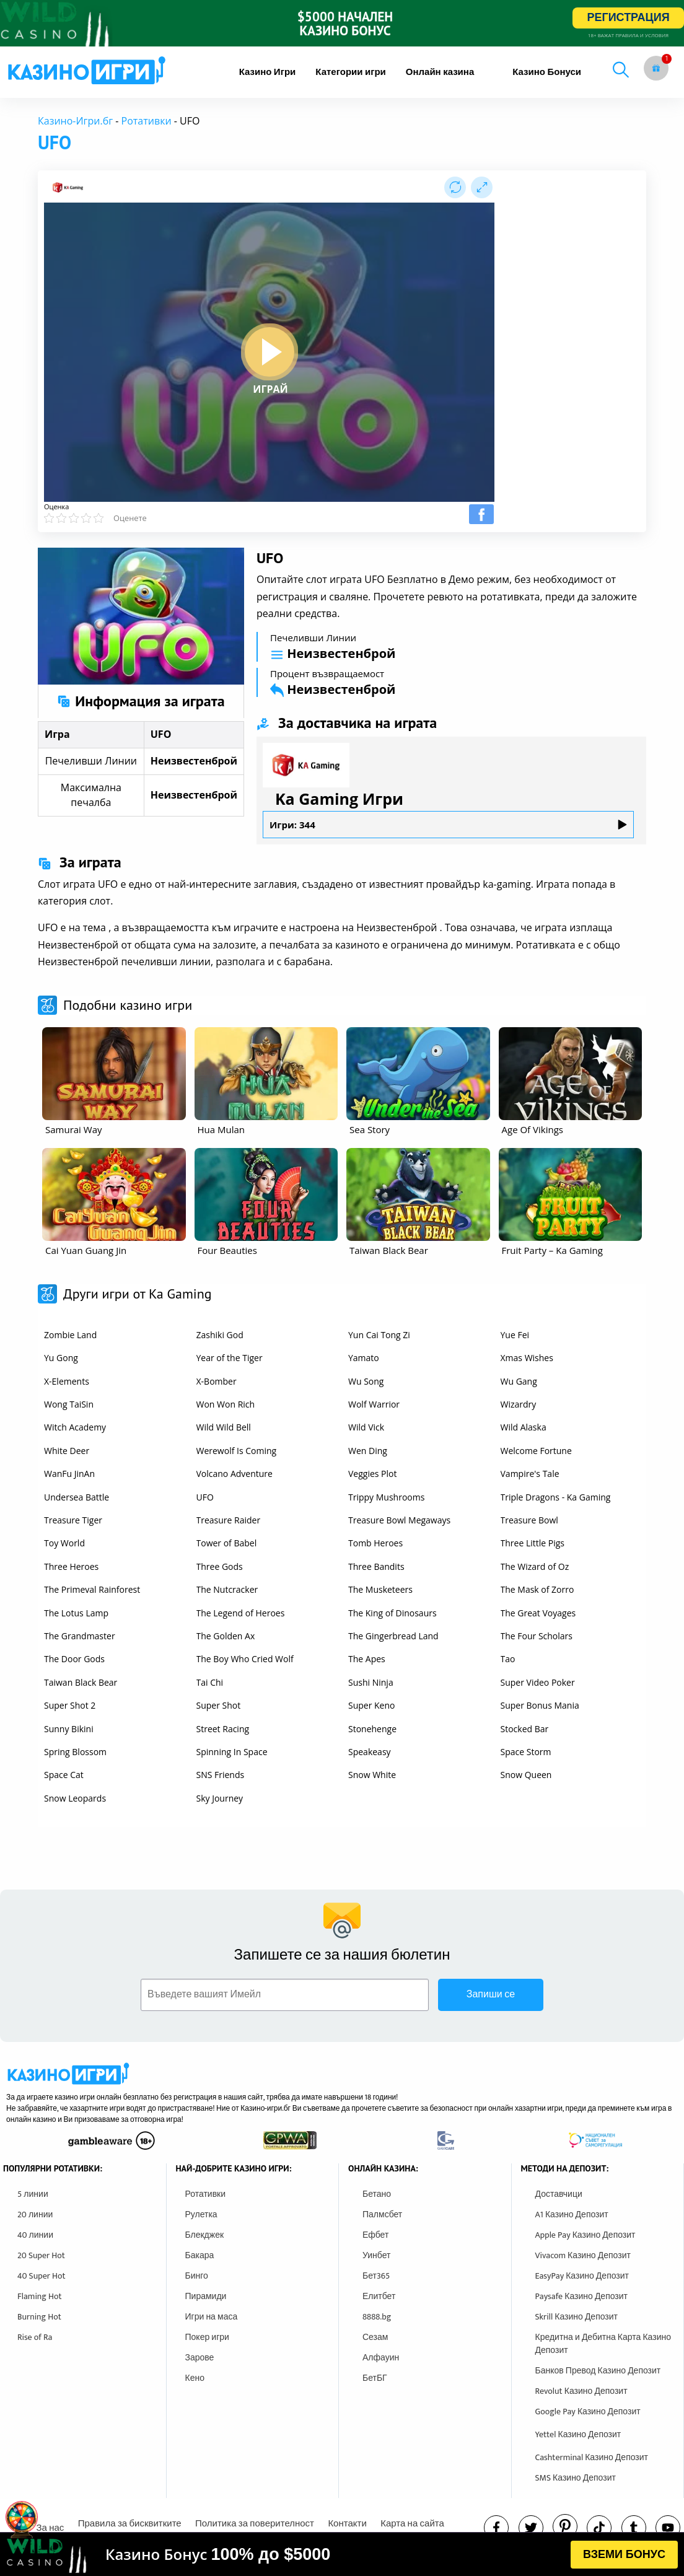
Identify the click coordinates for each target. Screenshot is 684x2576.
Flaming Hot (39, 2296)
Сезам (375, 2337)
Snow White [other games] (372, 1775)
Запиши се (491, 1994)
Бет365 (376, 2275)
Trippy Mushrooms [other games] (386, 1497)
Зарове (199, 2357)
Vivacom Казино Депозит (583, 2255)
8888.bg (376, 2316)
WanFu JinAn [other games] (69, 1473)
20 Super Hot (41, 2255)
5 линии (32, 2194)
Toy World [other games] (64, 1543)
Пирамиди (206, 2296)
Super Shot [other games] (218, 1705)
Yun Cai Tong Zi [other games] (379, 1335)
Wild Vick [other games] (366, 1427)
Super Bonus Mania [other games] (540, 1705)
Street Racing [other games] (223, 1729)
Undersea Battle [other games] (76, 1497)
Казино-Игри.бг (75, 121)
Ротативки (146, 121)
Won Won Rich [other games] (225, 1404)
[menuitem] (267, 72)
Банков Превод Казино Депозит (598, 2370)
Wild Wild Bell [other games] (223, 1427)
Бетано (376, 2194)
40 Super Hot (41, 2275)
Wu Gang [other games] (519, 1381)
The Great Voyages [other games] (538, 1613)
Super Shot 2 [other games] (69, 1705)
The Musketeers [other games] (380, 1589)
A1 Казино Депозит (571, 2214)
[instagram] (599, 2527)
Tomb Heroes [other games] (375, 1543)
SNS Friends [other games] (220, 1775)
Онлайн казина (440, 72)
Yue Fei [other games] (515, 1335)
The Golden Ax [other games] (225, 1636)
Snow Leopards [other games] (75, 1798)
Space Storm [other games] (526, 1752)
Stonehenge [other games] (372, 1729)
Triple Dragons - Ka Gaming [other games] (556, 1497)
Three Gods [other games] (219, 1566)
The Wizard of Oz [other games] (535, 1566)
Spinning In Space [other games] (232, 1752)
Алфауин (380, 2357)
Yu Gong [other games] (61, 1358)
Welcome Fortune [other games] (536, 1451)
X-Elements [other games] (66, 1381)
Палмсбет (382, 2214)
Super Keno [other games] (371, 1705)
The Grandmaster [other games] (79, 1636)
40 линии (35, 2234)
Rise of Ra (34, 2337)
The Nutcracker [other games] (227, 1589)
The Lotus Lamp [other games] (76, 1613)
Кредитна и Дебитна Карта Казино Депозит (603, 2344)
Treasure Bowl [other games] (529, 1520)
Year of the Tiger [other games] (229, 1358)
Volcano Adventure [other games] (234, 1473)
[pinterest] (565, 2526)
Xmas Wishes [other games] (527, 1358)
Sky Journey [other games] (219, 1798)
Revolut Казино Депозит (581, 2391)
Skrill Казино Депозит (576, 2316)
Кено (194, 2378)
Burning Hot (39, 2316)
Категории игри (350, 72)
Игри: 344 (448, 824)
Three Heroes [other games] (71, 1566)
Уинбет (376, 2255)
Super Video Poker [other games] (538, 1682)
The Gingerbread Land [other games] (393, 1636)
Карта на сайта (412, 2523)
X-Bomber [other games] (216, 1381)
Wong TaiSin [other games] (69, 1404)
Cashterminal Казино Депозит (592, 2457)
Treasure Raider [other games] (228, 1520)
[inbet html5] (342, 23)
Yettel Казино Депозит (578, 2434)
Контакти (347, 2523)
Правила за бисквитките (130, 2523)
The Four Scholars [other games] (536, 1636)
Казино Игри (267, 72)
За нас (50, 2528)
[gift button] (656, 68)
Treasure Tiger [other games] (73, 1520)
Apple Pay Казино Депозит (585, 2234)
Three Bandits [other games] (376, 1566)
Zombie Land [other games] (70, 1335)
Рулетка (201, 2214)
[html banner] (342, 2554)
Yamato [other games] (363, 1358)
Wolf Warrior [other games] (374, 1404)
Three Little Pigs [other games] (532, 1543)
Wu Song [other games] (366, 1381)
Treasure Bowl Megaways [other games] (399, 1520)
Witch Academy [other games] (75, 1427)
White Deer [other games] (66, 1451)
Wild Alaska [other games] (523, 1427)
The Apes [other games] (366, 1659)
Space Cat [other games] (64, 1775)
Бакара (199, 2255)
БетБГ (374, 2378)
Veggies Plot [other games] (372, 1473)
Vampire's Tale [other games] (530, 1473)
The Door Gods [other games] (74, 1659)
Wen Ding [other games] (367, 1451)
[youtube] (668, 2527)
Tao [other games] (508, 1659)
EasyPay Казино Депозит (582, 2275)
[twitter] (531, 2527)
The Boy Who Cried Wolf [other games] (245, 1659)
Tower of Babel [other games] (226, 1543)
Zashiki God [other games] (219, 1335)
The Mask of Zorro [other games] (537, 1589)
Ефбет (375, 2234)
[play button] (269, 352)
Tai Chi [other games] (210, 1682)
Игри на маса (211, 2316)
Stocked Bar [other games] (525, 1729)
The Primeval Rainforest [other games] (92, 1589)
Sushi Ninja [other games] (370, 1682)
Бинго (196, 2275)
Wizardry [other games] (519, 1404)
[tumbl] (633, 2527)
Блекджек (204, 2234)
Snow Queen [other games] (526, 1775)
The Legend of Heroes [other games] (240, 1613)
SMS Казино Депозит (575, 2477)
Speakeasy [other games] (369, 1752)
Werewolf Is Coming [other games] (236, 1451)
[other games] (114, 1073)
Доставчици (558, 2194)
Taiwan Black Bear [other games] (80, 1682)
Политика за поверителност (254, 2523)
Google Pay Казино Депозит (588, 2411)
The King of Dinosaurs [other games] (392, 1613)
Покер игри (207, 2337)
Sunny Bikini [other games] (69, 1729)
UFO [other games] (205, 1497)
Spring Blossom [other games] (75, 1752)
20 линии (35, 2214)
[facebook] (496, 2527)
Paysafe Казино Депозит (581, 2296)
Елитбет (378, 2296)
